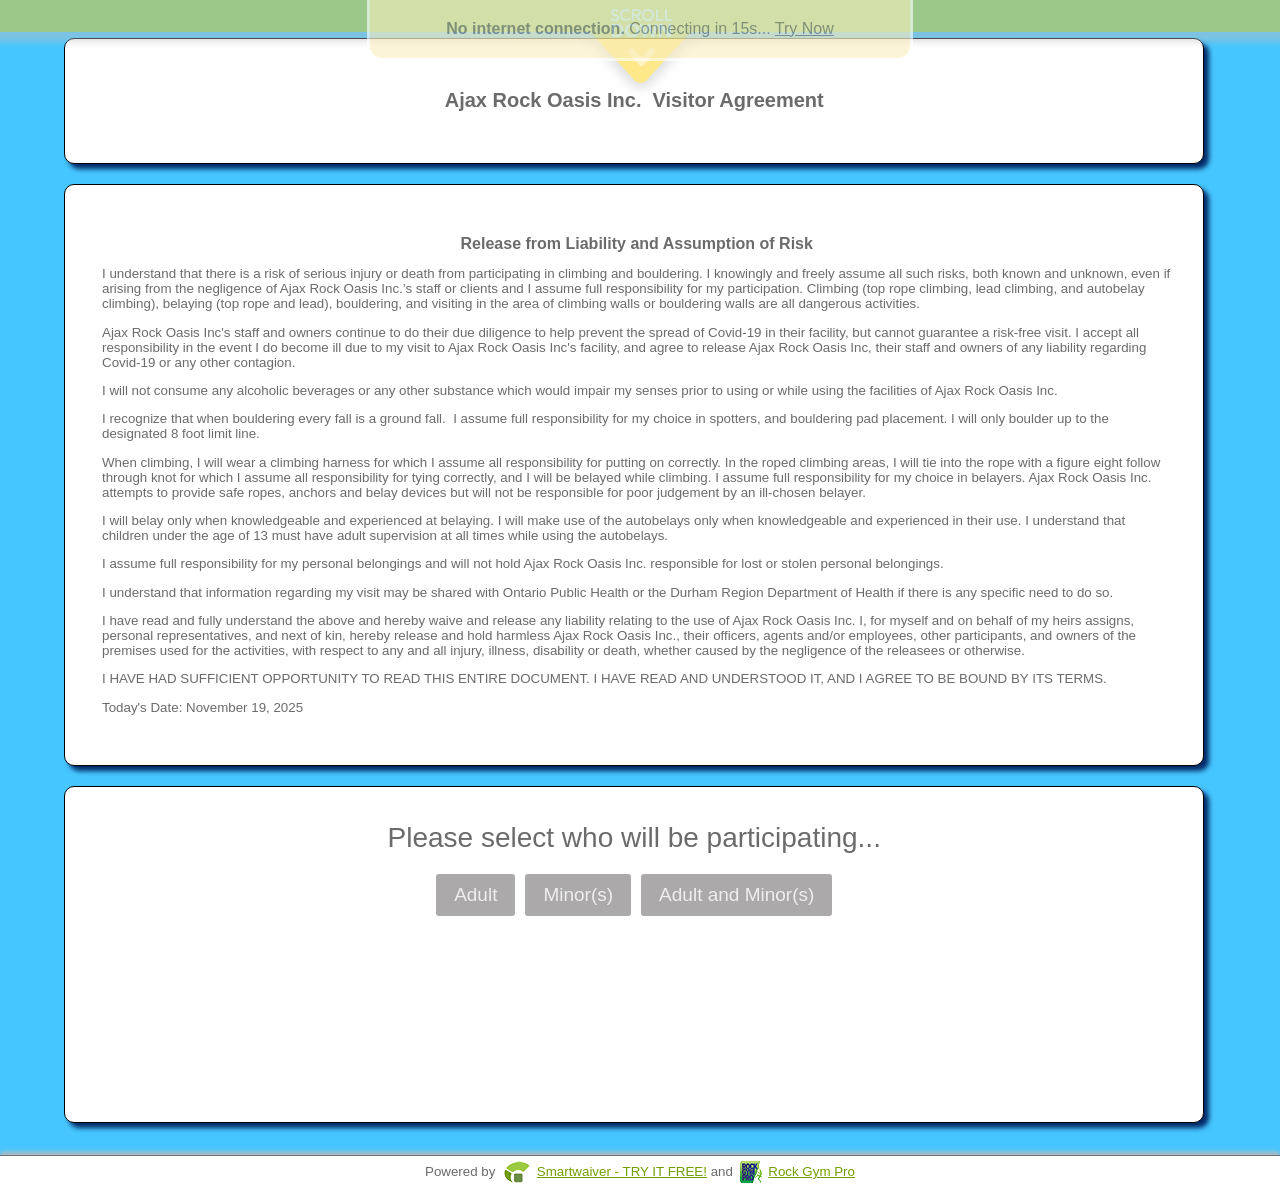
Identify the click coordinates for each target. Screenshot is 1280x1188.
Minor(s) (578, 894)
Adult (475, 894)
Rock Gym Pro (811, 1171)
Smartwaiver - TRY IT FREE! (622, 1171)
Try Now (804, 28)
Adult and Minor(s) (736, 894)
